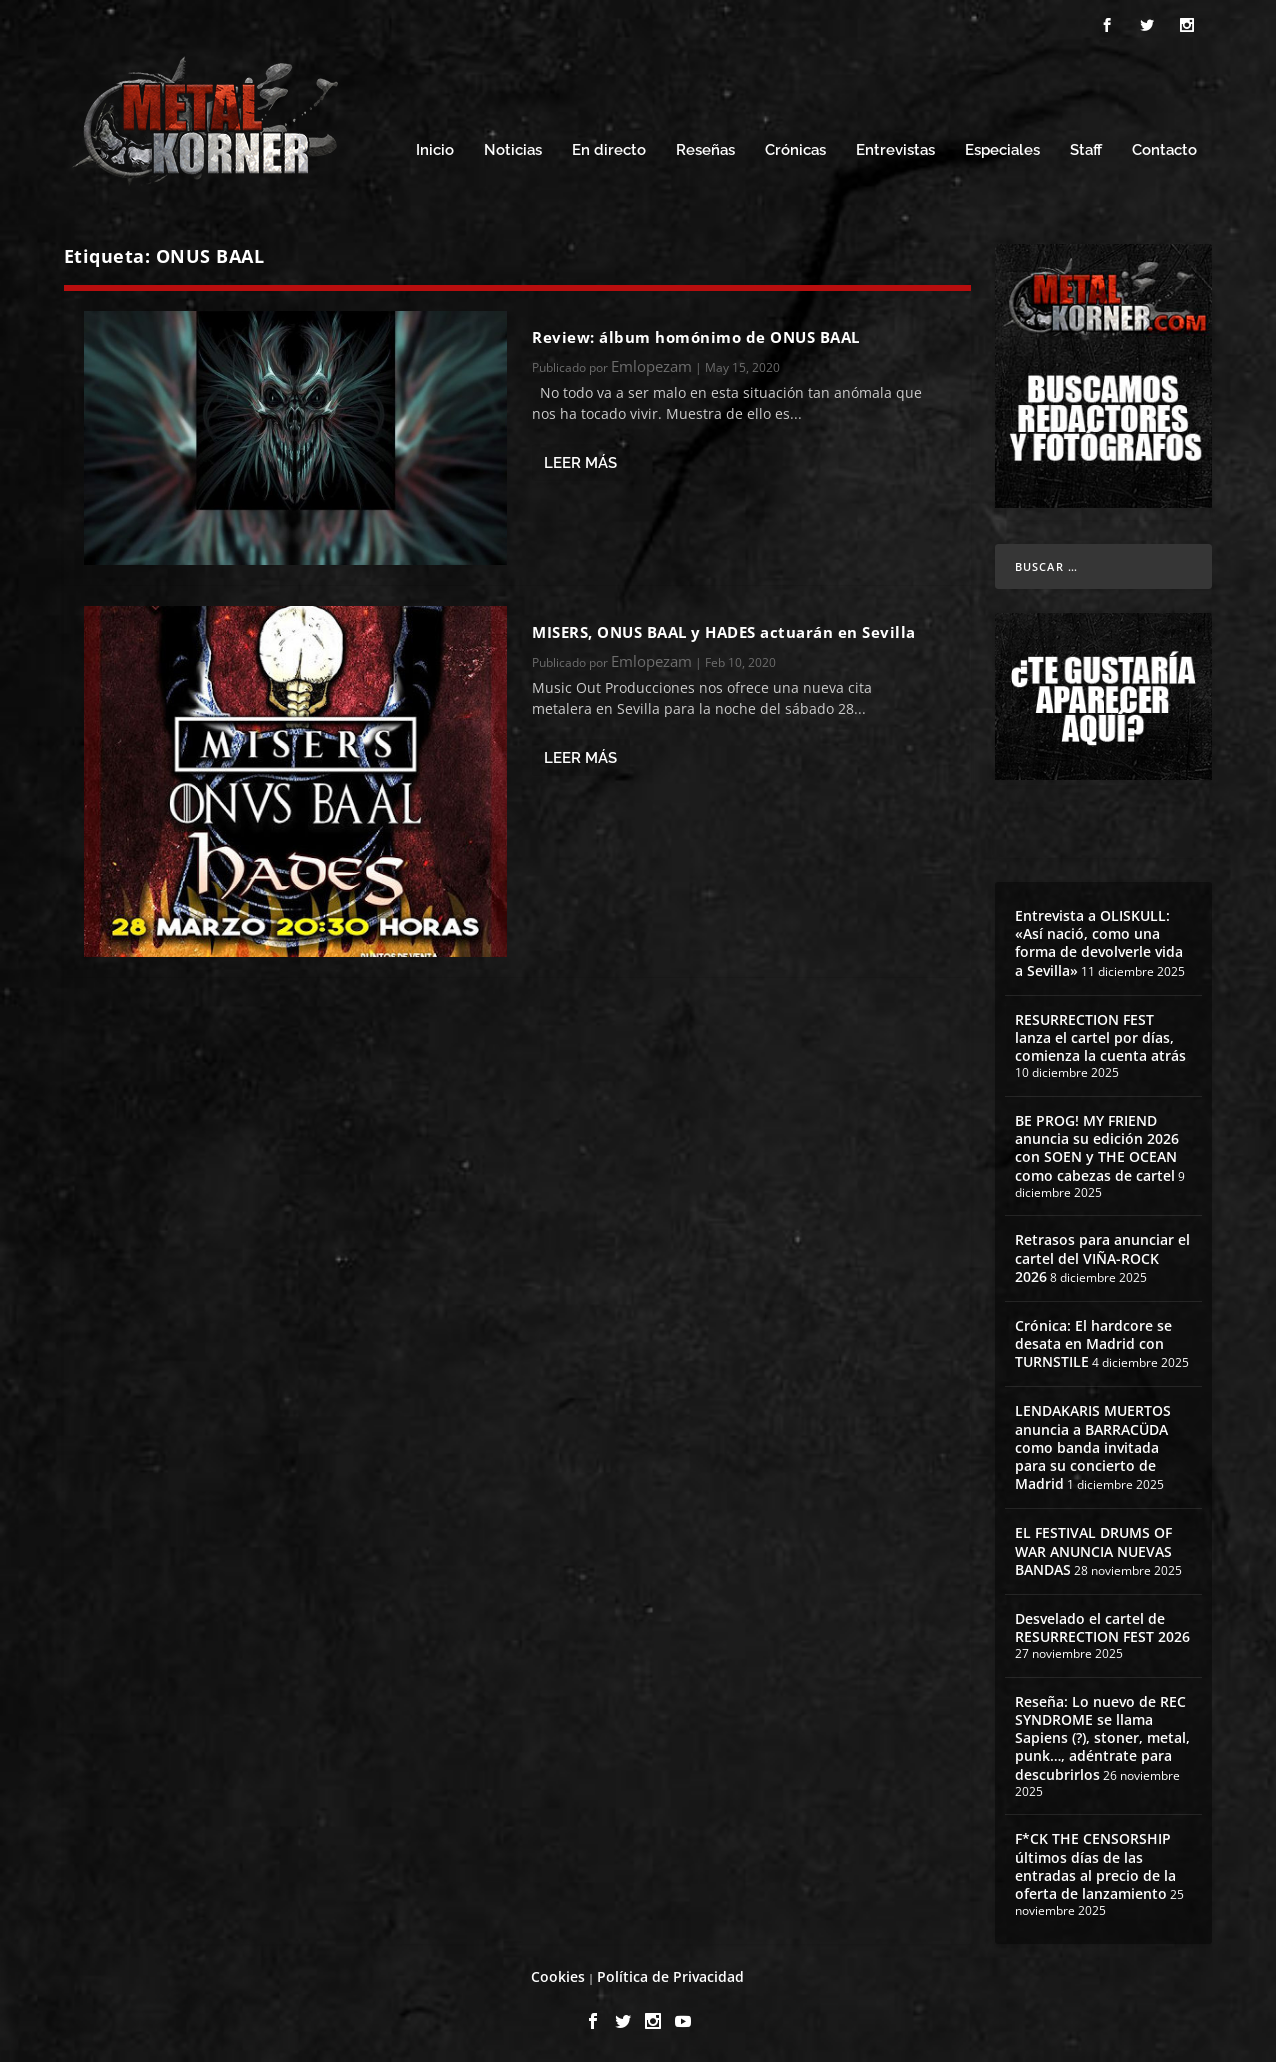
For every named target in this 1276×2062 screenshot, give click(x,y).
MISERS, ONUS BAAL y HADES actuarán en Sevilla (724, 629)
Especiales (1002, 147)
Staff (1086, 147)
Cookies (558, 1973)
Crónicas (795, 147)
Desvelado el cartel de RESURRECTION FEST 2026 (1102, 1624)
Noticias (513, 147)
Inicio (435, 147)
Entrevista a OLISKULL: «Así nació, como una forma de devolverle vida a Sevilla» (1099, 940)
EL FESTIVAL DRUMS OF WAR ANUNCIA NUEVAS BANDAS (1093, 1547)
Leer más (580, 460)
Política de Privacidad (670, 1973)
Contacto (1164, 147)
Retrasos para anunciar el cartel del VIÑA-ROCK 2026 (1102, 1254)
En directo (609, 147)
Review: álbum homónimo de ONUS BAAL (696, 334)
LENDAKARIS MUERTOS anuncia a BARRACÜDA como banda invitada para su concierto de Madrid (1093, 1444)
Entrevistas (895, 147)
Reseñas (705, 147)
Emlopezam (651, 363)
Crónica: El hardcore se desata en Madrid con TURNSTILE (1093, 1340)
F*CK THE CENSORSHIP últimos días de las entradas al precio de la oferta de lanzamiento (1095, 1863)
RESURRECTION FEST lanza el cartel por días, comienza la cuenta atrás (1100, 1034)
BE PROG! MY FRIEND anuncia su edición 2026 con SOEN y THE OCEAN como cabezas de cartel (1097, 1145)
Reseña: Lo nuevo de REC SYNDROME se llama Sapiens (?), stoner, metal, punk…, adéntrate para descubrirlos (1102, 1735)
